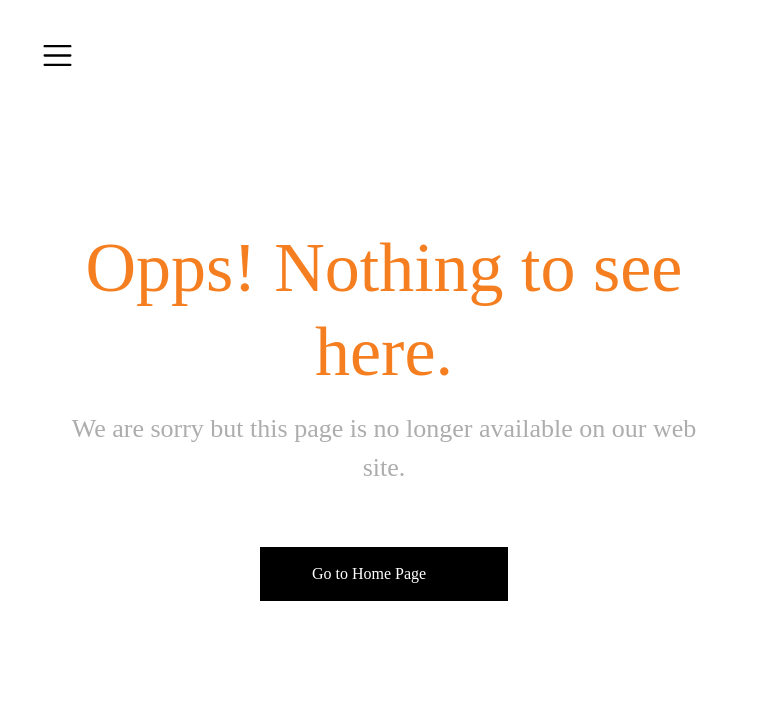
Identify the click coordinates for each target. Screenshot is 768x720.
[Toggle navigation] (57, 55)
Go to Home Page (369, 573)
